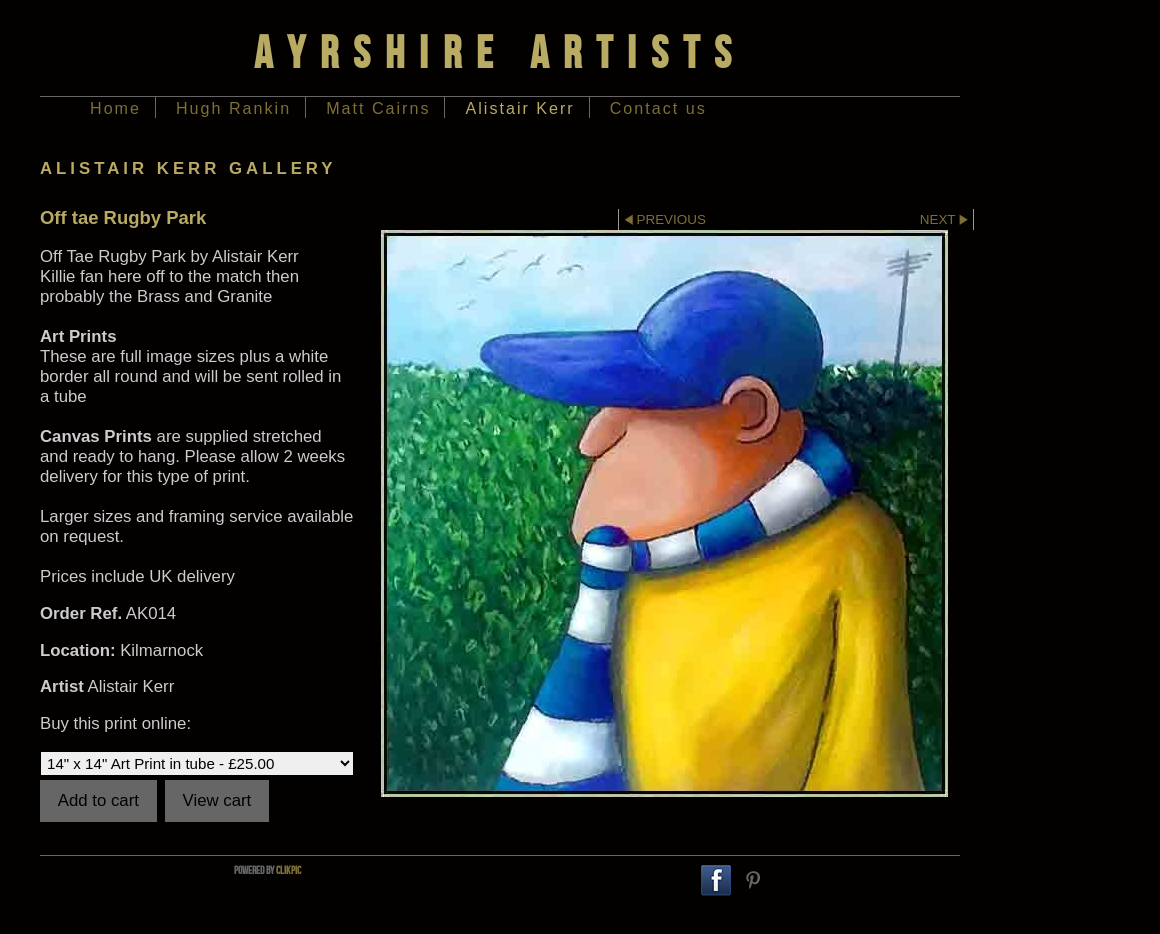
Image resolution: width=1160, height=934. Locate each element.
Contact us (658, 108)
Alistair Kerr (519, 108)
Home (115, 108)
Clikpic (288, 870)
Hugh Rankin (233, 108)
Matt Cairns (378, 108)
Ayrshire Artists (500, 52)
